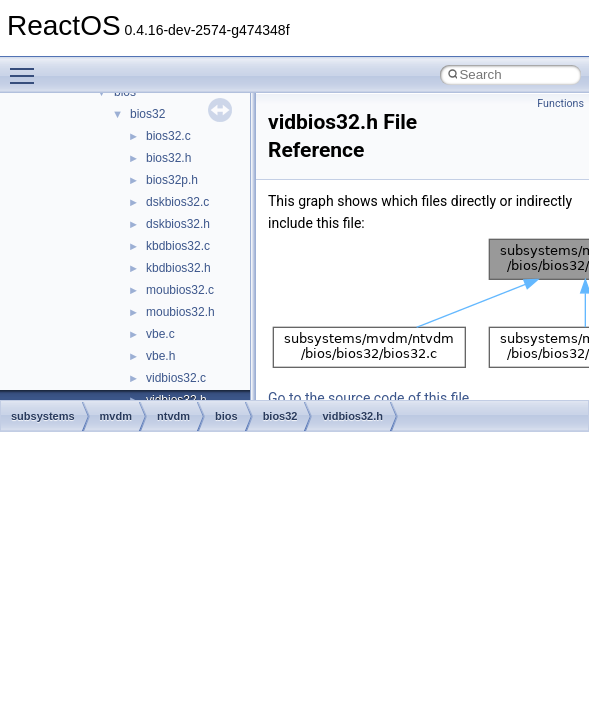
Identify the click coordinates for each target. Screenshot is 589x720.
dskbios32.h (178, 224)
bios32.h (168, 158)
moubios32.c (180, 290)
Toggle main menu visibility (27, 67)
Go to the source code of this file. (370, 398)
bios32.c (168, 136)
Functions (560, 103)
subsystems (43, 416)
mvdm (116, 416)
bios (226, 416)
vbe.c (160, 334)
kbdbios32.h (178, 268)
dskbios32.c (177, 202)
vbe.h (160, 356)
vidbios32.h (352, 416)
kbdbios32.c (178, 246)
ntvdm (173, 416)
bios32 (147, 114)
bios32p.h (172, 180)
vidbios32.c (176, 378)
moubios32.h (180, 312)
